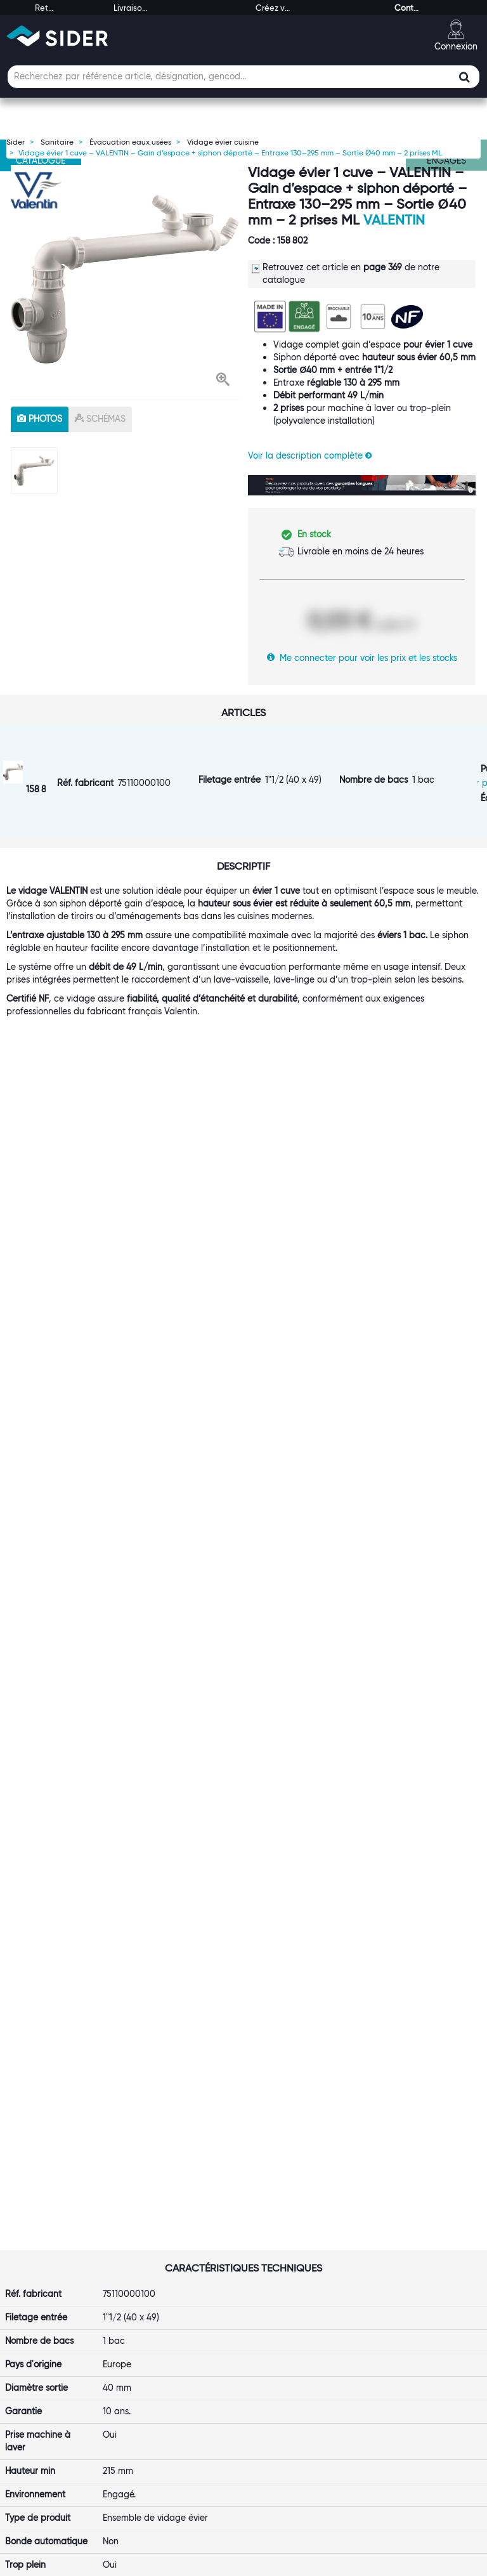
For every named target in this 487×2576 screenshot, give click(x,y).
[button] (223, 380)
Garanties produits (297, 2260)
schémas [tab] (100, 418)
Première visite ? (48, 2222)
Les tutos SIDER (411, 2260)
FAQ (267, 2248)
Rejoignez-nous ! (49, 2286)
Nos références (45, 2273)
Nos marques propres (59, 2260)
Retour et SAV (287, 2273)
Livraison (276, 2235)
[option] (125, 279)
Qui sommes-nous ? (55, 2210)
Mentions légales (153, 2564)
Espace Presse (44, 2311)
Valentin (394, 219)
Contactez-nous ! (172, 2375)
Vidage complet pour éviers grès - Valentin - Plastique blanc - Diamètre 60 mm (73, 1827)
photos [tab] (39, 418)
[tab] (60, 2191)
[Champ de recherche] (243, 76)
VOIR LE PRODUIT (78, 1910)
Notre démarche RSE (57, 2299)
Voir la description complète (310, 455)
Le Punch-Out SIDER (178, 2235)
